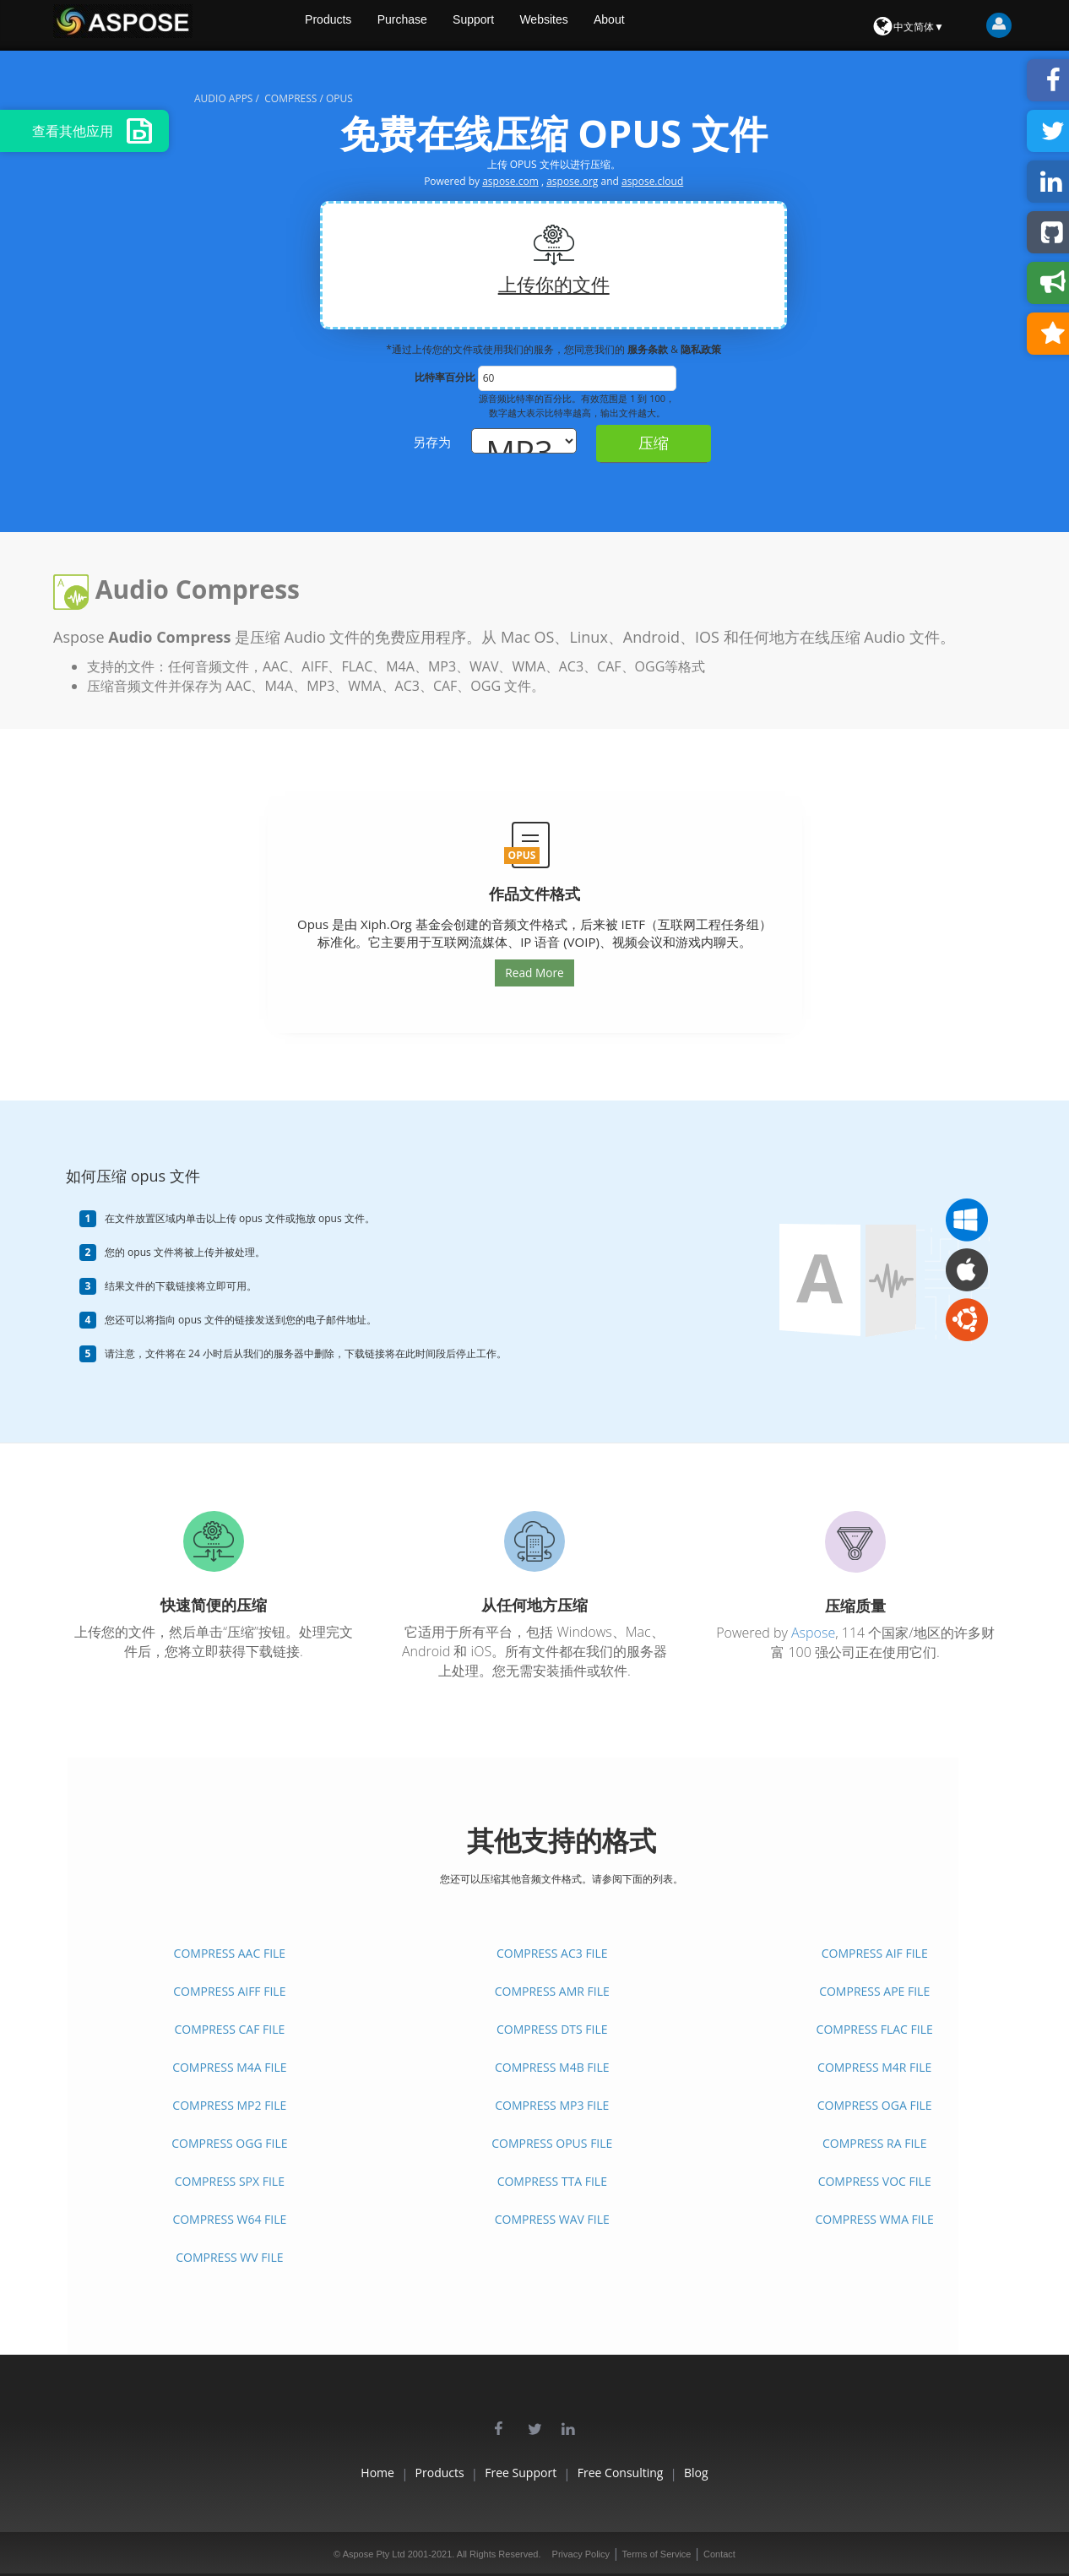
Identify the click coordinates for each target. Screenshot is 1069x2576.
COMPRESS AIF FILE (875, 1953)
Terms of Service (657, 2554)
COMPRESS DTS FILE (552, 2029)
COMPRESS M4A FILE (229, 2067)
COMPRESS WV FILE (229, 2257)
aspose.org (572, 181)
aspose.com (510, 181)
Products (370, 25)
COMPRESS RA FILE (874, 2143)
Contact (719, 2554)
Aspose (813, 1632)
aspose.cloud (652, 181)
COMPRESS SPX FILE (230, 2181)
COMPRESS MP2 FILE (229, 2105)
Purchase (448, 25)
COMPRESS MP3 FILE (552, 2105)
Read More (534, 972)
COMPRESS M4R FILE (874, 2067)
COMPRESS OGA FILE (874, 2105)
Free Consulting (648, 2473)
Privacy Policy (581, 2554)
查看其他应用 (92, 131)
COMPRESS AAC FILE (230, 1953)
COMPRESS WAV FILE (552, 2219)
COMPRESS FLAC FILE (875, 2029)
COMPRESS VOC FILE (874, 2181)
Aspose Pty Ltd (374, 2554)
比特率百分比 (445, 377)
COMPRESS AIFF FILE (229, 1991)
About (666, 25)
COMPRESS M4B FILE (552, 2067)
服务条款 (648, 349)
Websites (597, 25)
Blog (753, 2473)
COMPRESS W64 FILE (229, 2219)
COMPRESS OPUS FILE (551, 2143)
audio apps (223, 98)
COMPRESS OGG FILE (229, 2143)
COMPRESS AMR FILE (552, 1991)
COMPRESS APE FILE (874, 1991)
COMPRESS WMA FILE (874, 2219)
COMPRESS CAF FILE (229, 2029)
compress (290, 98)
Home (321, 2473)
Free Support (520, 2473)
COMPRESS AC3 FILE (552, 1953)
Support (523, 25)
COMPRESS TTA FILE (552, 2181)
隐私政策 (701, 349)
